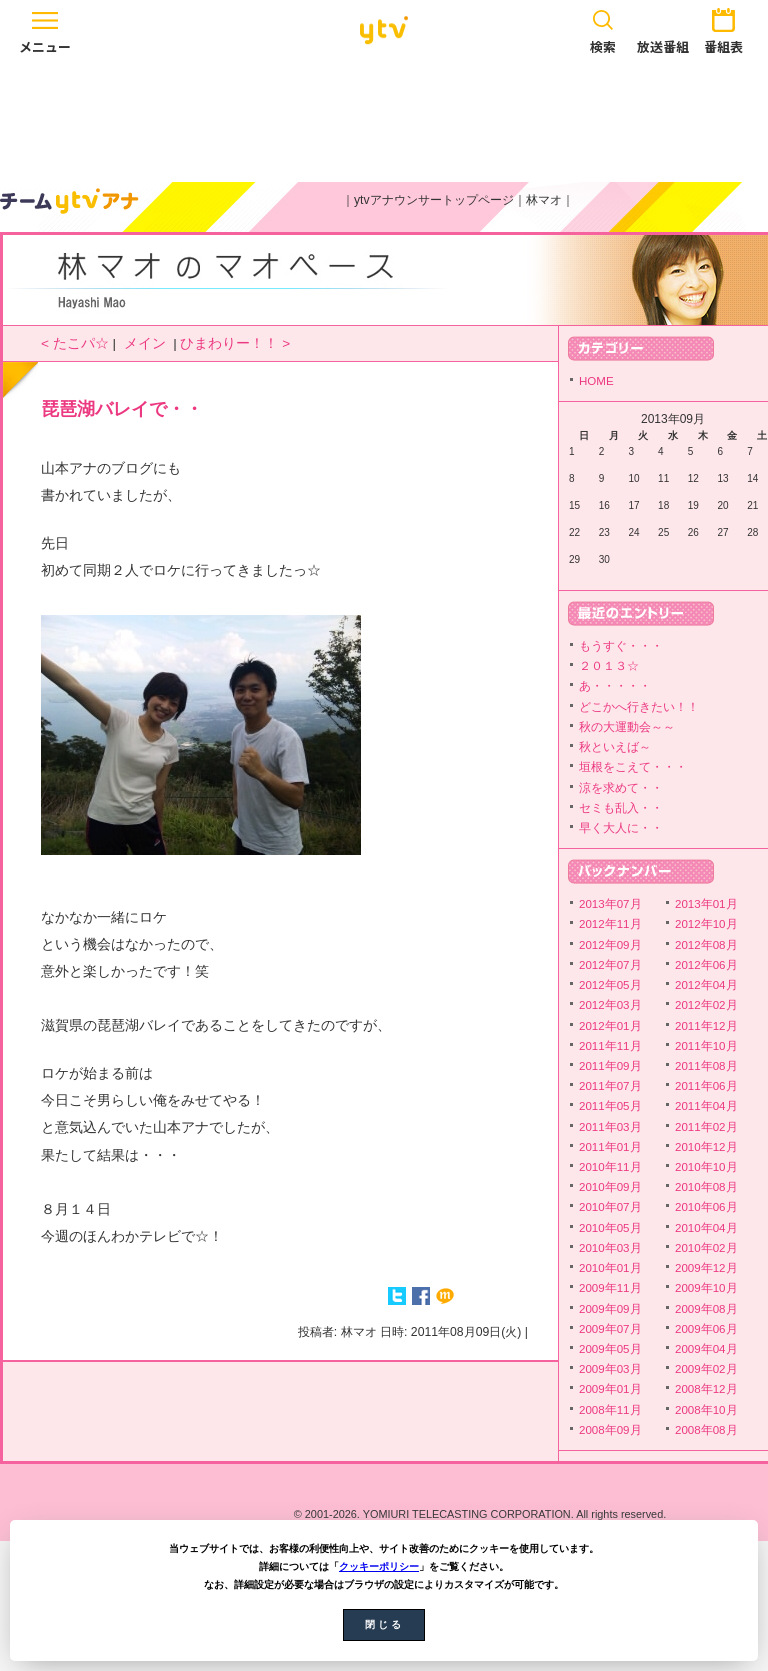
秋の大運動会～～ (627, 727)
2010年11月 (610, 1167)
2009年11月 (610, 1288)
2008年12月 (706, 1389)
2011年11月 (610, 1046)
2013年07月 (610, 904)
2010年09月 (610, 1187)
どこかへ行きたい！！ (639, 707)
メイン (145, 343)
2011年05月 (610, 1106)
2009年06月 (706, 1329)
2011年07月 (610, 1086)
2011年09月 (610, 1066)
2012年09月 (610, 945)
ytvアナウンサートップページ (434, 200)
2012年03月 (610, 1005)
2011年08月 (706, 1066)
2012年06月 (706, 965)
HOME (596, 381)
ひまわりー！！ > (235, 343)
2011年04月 (706, 1106)
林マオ (544, 200)
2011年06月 (706, 1086)
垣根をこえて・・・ (633, 767)
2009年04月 (706, 1349)
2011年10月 (706, 1046)
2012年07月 (610, 965)
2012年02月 (706, 1005)
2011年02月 (706, 1127)
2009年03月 (610, 1369)
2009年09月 (610, 1309)
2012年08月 (706, 945)
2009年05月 (610, 1349)
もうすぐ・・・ (621, 646)
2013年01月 (706, 904)
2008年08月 (706, 1430)
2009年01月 (610, 1389)
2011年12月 (706, 1026)
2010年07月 (610, 1207)
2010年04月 (706, 1228)
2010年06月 (706, 1207)
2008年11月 (610, 1410)
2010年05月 (610, 1228)
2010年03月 (610, 1248)
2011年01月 (610, 1147)
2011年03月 (610, 1127)
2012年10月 (706, 924)
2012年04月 (706, 985)
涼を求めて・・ (621, 788)
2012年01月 (610, 1026)
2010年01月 (610, 1268)
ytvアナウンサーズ (70, 201)
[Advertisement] (384, 117)
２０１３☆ (609, 666)
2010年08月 (706, 1187)
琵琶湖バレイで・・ (122, 409)
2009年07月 (610, 1329)
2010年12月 (706, 1147)
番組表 (723, 28)
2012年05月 (610, 985)
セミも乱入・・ (621, 808)
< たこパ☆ (75, 343)
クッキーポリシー (379, 1566)
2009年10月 (706, 1288)
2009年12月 (706, 1268)
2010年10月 (706, 1167)
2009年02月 (706, 1369)
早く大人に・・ (621, 828)
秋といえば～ (615, 747)
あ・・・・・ (615, 686)
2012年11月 (610, 924)
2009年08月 (706, 1309)
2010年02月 (706, 1248)
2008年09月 (610, 1430)
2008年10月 (706, 1410)
